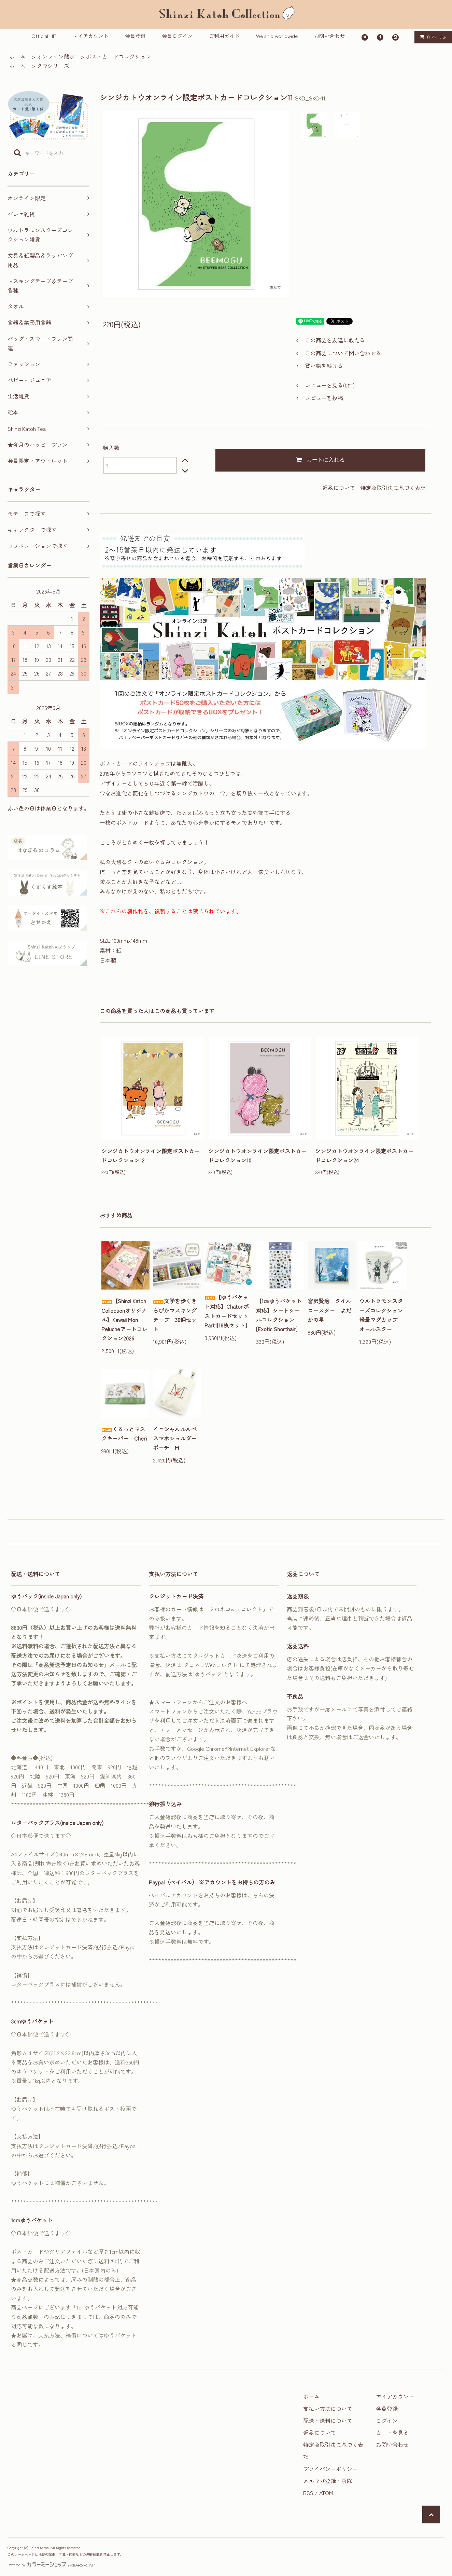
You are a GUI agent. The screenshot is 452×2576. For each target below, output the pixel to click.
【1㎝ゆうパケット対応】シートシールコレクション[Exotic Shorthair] (279, 1315)
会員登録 (135, 35)
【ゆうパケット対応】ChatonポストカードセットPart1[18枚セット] (226, 1311)
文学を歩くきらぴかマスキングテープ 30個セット (175, 1315)
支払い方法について (327, 2408)
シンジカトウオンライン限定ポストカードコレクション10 (257, 1155)
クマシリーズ (53, 66)
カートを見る (392, 2432)
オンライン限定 (56, 56)
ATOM (326, 2493)
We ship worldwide (277, 35)
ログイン (387, 2420)
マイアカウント (91, 35)
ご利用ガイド (224, 35)
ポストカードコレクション (118, 56)
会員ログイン (177, 35)
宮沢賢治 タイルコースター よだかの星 (329, 1310)
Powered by (51, 2564)
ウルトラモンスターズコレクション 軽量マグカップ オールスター (383, 1315)
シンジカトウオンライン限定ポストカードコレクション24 (364, 1155)
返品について (338, 487)
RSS (308, 2493)
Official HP (43, 35)
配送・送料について (327, 2420)
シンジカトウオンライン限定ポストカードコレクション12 (150, 1155)
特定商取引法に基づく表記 (393, 487)
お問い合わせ (329, 35)
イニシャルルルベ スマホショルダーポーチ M (177, 1438)
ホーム (17, 56)
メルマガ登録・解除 (327, 2481)
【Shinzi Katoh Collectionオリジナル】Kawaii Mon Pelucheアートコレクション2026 (124, 1319)
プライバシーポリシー (330, 2469)
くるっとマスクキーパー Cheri (124, 1433)
